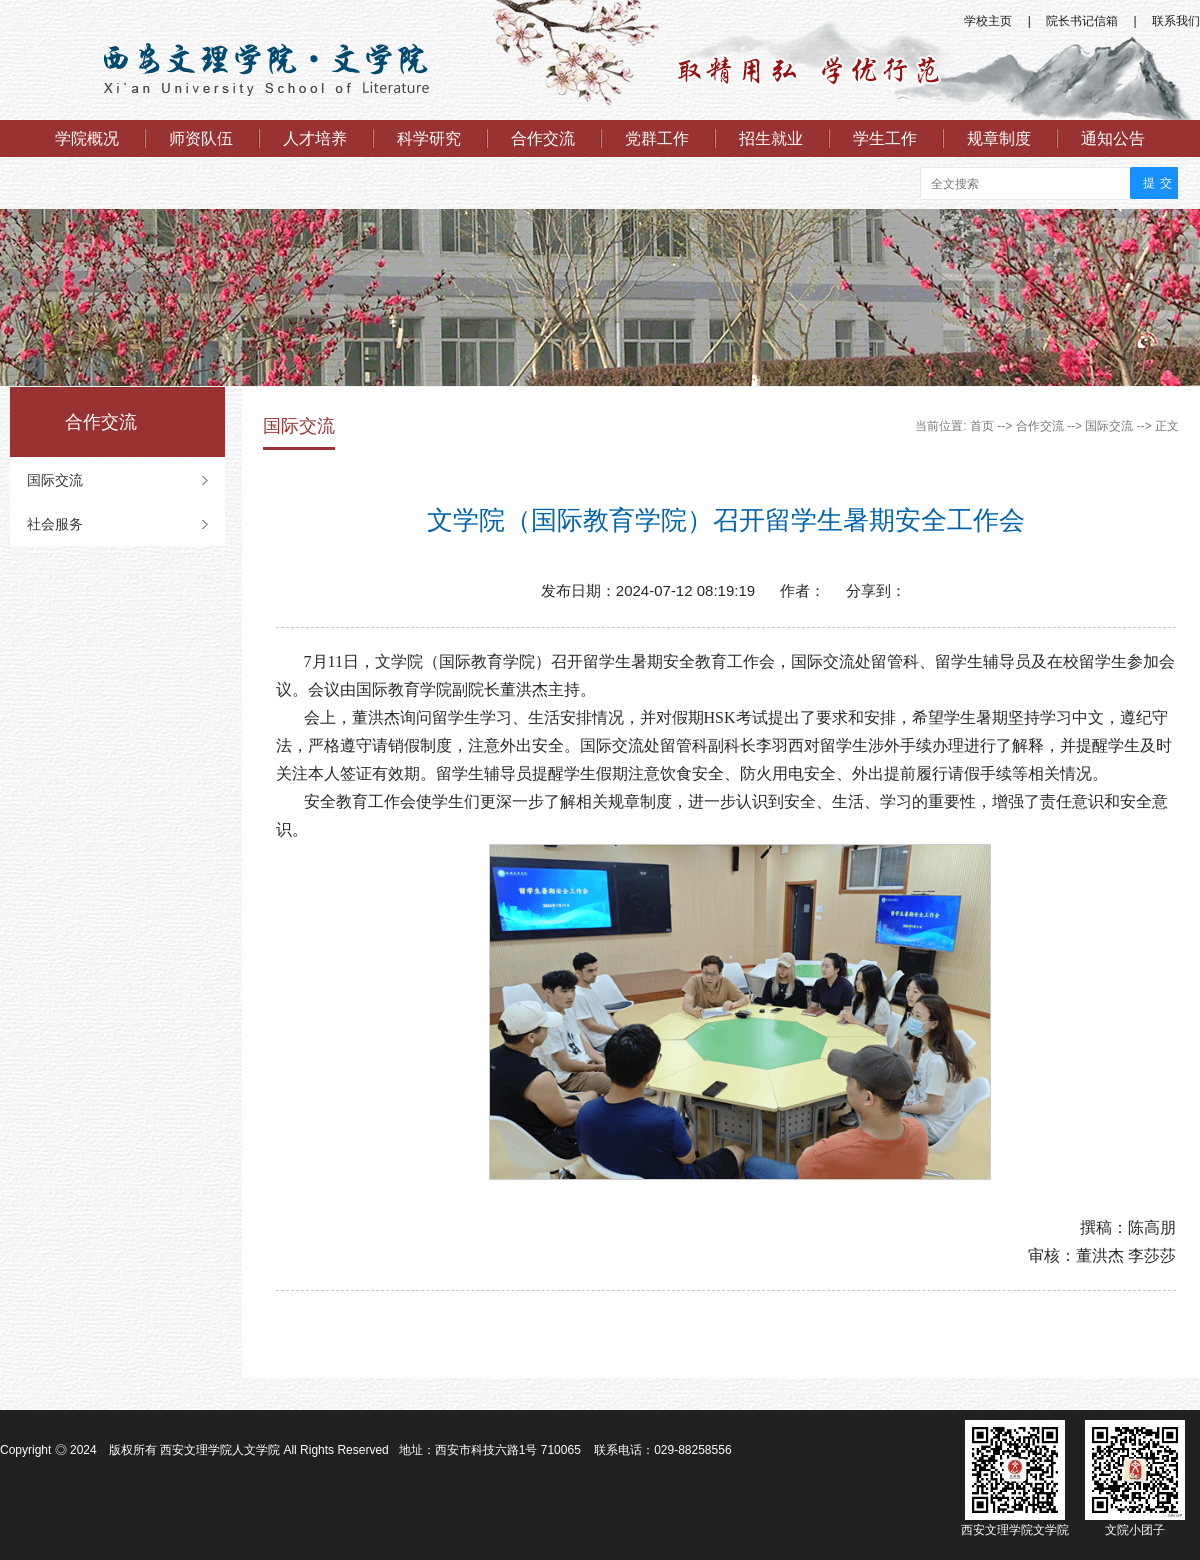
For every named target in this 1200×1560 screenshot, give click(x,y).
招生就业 (771, 138)
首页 (982, 426)
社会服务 (55, 524)
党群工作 (657, 138)
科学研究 (429, 138)
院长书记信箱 (1082, 21)
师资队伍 (201, 138)
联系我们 (1176, 21)
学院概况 (87, 138)
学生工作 (885, 138)
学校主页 (988, 21)
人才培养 (315, 138)
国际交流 (55, 480)
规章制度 (999, 138)
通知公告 (1113, 138)
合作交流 (543, 138)
